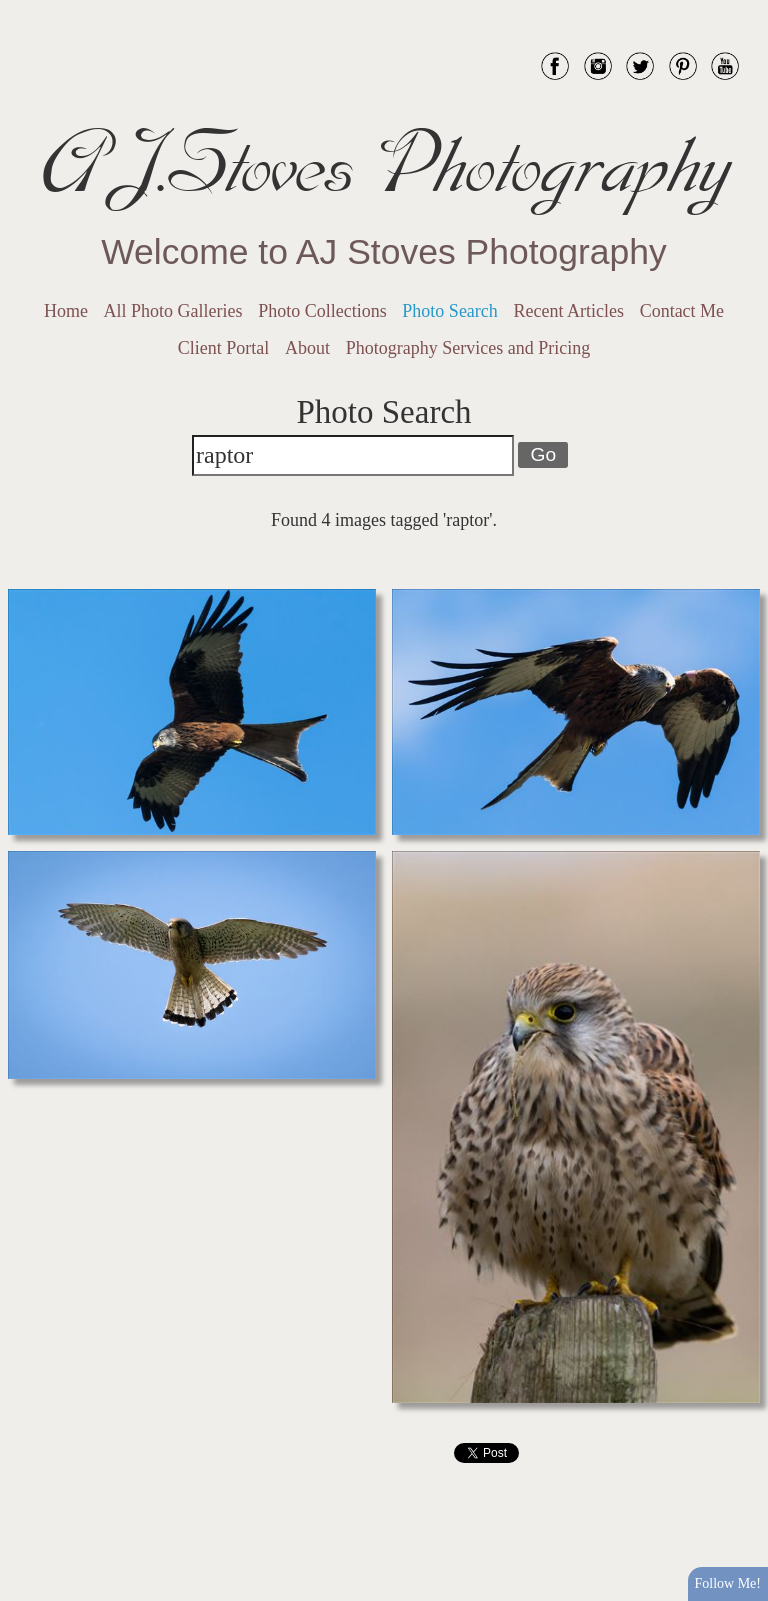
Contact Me (682, 311)
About (307, 348)
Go (543, 454)
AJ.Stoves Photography (384, 165)
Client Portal (224, 348)
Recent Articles (569, 311)
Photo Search (449, 311)
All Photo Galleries (173, 311)
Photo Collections (322, 311)
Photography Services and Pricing (468, 348)
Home (66, 311)
